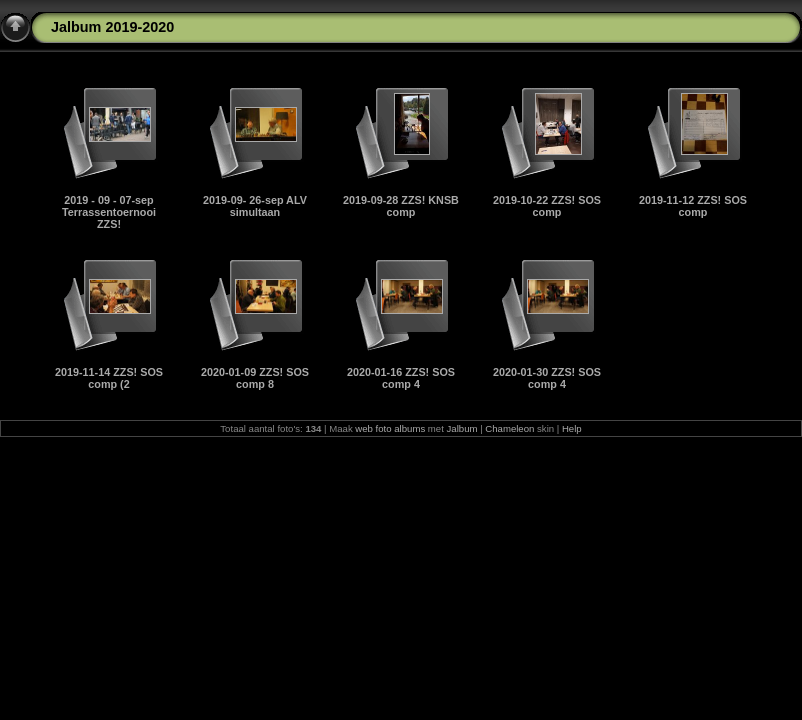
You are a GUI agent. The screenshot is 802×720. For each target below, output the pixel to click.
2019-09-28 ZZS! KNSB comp (401, 206)
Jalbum (462, 428)
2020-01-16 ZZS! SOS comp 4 (401, 378)
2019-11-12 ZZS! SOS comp (693, 206)
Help (572, 428)
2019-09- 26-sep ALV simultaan (255, 206)
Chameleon (509, 428)
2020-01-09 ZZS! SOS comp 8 (255, 378)
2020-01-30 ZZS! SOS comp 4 (547, 378)
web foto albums (390, 428)
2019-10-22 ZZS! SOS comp (547, 206)
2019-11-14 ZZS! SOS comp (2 (109, 378)
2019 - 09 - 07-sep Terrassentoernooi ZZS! (109, 212)
